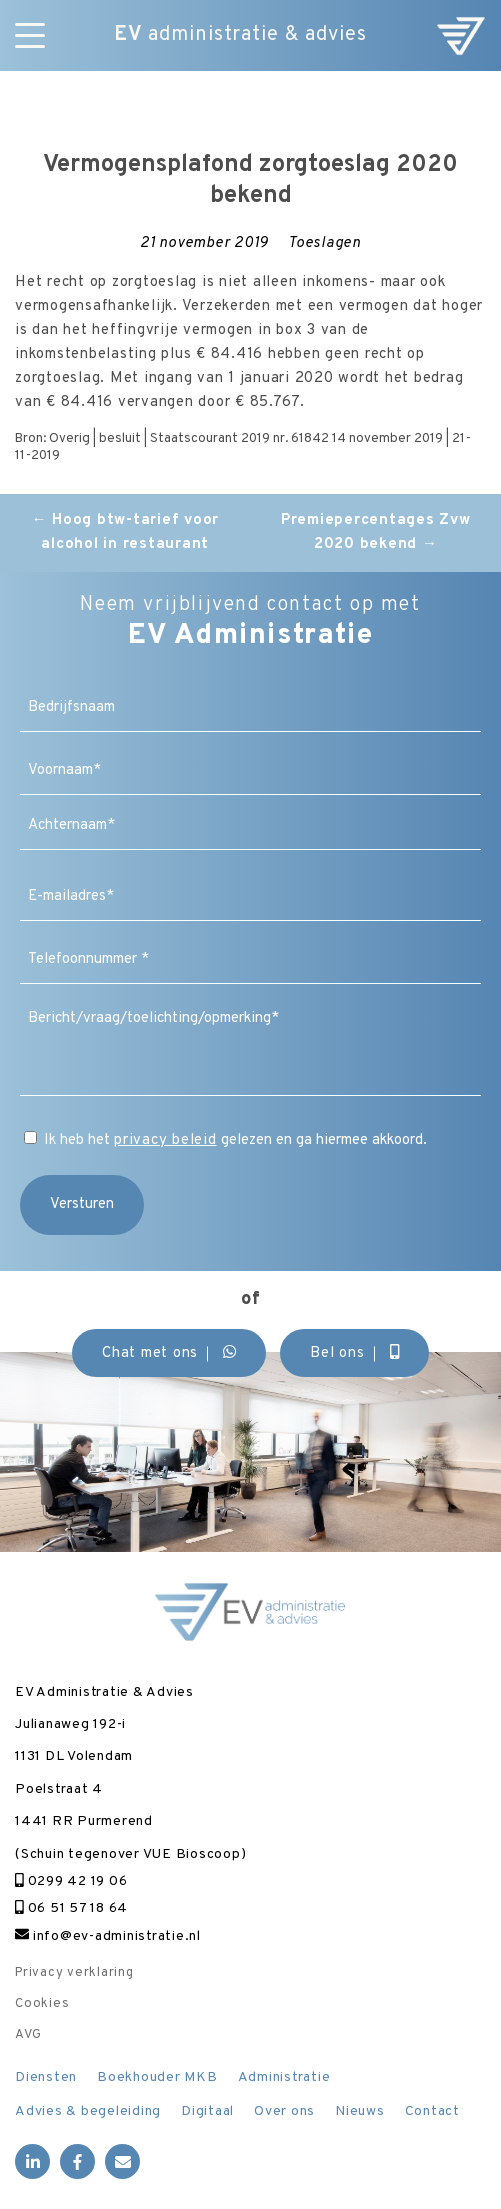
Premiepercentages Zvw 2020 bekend (376, 532)
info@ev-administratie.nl (108, 1936)
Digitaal (207, 2111)
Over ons (284, 2111)
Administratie (284, 2077)
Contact (432, 2111)
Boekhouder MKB (157, 2077)
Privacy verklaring (74, 1973)
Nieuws (360, 2111)
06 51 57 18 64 (71, 1908)
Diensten (46, 2077)
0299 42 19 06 (71, 1881)
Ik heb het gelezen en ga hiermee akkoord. (235, 1140)
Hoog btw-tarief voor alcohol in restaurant (126, 532)
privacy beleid (165, 1140)
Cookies (42, 2004)
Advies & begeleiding (88, 2111)
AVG (28, 2035)
